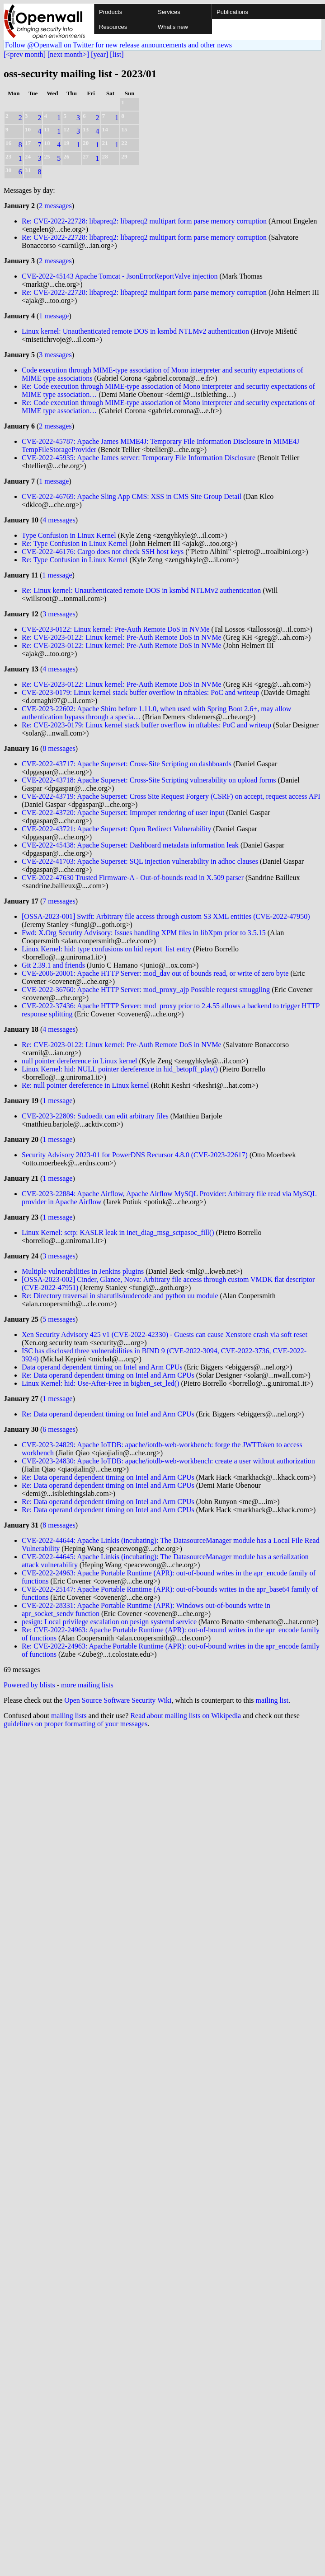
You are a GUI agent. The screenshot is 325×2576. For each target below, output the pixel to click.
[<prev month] (25, 54)
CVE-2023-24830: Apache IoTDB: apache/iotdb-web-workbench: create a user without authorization (168, 1461)
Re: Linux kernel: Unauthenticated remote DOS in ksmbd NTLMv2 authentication (141, 590)
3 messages (55, 355)
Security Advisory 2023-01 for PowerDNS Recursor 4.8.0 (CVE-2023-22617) (135, 1155)
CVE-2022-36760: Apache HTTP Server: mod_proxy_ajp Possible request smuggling (147, 989)
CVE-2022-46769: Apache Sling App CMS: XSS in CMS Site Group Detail (132, 496)
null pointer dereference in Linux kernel (79, 1061)
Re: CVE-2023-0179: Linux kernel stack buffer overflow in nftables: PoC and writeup (146, 725)
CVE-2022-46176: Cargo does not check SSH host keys (103, 551)
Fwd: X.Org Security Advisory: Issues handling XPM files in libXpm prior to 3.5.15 (144, 932)
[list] (116, 54)
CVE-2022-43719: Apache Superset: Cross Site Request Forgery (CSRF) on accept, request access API (171, 796)
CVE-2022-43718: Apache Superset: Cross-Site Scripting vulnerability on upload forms (150, 780)
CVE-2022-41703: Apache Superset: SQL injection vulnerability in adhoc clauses (141, 861)
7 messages (58, 901)
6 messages (58, 1429)
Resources (113, 26)
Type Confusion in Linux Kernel (69, 535)
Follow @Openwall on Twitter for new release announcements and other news (118, 45)
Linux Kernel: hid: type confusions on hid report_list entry (106, 949)
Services (169, 12)
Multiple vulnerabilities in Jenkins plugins (83, 1271)
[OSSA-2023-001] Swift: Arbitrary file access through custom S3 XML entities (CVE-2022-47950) (166, 916)
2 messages (55, 206)
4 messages (58, 520)
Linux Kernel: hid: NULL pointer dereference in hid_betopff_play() (120, 1069)
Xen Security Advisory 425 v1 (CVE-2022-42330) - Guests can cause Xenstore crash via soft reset (164, 1334)
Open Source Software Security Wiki (117, 1700)
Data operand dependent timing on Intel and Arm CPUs (102, 1367)
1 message (54, 316)
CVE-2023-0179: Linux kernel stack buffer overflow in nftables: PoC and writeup (140, 692)
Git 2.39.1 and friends (53, 965)
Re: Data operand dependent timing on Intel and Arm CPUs (108, 1375)
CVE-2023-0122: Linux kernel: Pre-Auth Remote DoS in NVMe (116, 629)
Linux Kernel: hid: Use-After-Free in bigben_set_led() (100, 1383)
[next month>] (68, 54)
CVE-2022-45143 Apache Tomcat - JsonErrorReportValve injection (120, 276)
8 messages (58, 748)
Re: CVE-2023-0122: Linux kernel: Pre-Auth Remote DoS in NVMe (121, 637)
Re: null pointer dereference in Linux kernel (85, 1085)
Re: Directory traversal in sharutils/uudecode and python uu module (120, 1296)
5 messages (58, 1319)
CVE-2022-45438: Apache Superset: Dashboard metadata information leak (131, 845)
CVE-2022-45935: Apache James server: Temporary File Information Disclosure (139, 457)
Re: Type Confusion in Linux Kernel (75, 543)
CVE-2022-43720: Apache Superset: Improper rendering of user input (124, 812)
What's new (173, 26)
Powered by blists (29, 1685)
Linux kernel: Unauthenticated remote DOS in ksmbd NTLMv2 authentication (135, 331)
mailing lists (69, 1715)
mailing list (272, 1700)
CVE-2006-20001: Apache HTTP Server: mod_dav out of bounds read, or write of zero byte (156, 973)
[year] (99, 54)
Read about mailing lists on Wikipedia (185, 1715)
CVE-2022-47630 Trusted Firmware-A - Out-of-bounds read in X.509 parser (133, 877)
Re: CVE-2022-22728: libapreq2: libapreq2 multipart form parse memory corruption (144, 221)
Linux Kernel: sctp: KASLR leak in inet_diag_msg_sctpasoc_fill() (118, 1232)
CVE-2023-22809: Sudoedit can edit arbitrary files (95, 1116)
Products (110, 12)
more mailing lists (87, 1685)
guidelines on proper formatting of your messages (75, 1724)
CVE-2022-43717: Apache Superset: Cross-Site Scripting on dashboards (127, 764)
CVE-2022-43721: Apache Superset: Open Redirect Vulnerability (117, 829)
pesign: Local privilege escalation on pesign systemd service (109, 1622)
